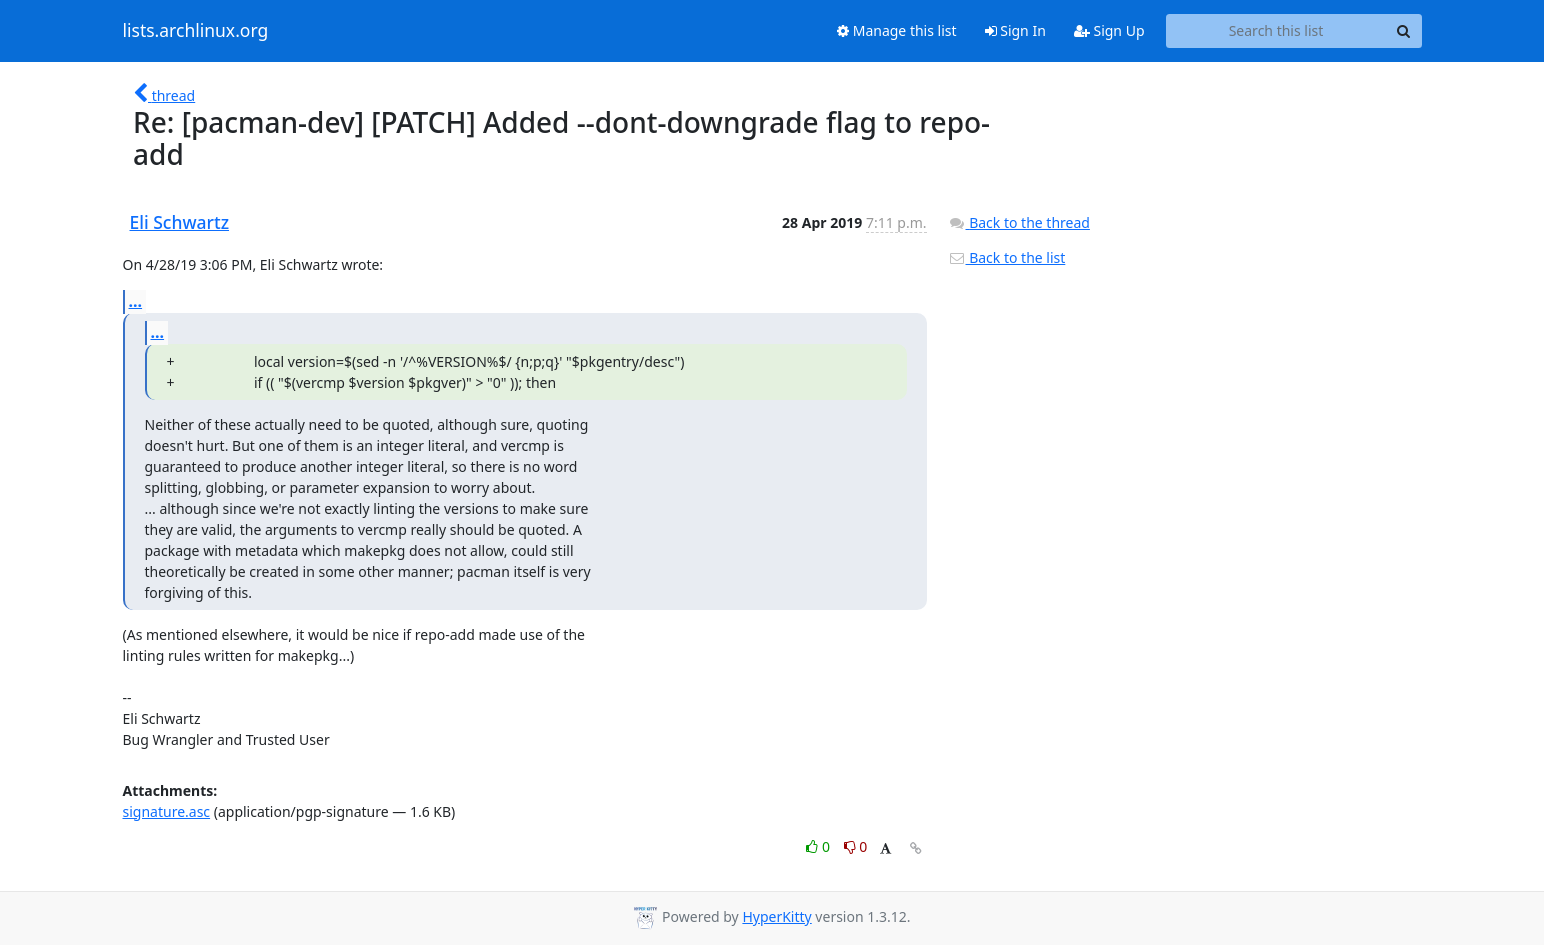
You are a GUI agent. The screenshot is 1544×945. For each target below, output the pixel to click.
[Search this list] (1276, 31)
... (136, 301)
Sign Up (1109, 30)
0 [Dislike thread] (856, 846)
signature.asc (167, 811)
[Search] (1404, 31)
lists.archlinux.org (196, 31)
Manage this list (897, 30)
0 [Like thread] (819, 846)
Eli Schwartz (180, 222)
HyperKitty (776, 916)
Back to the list (1007, 257)
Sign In (1015, 30)
